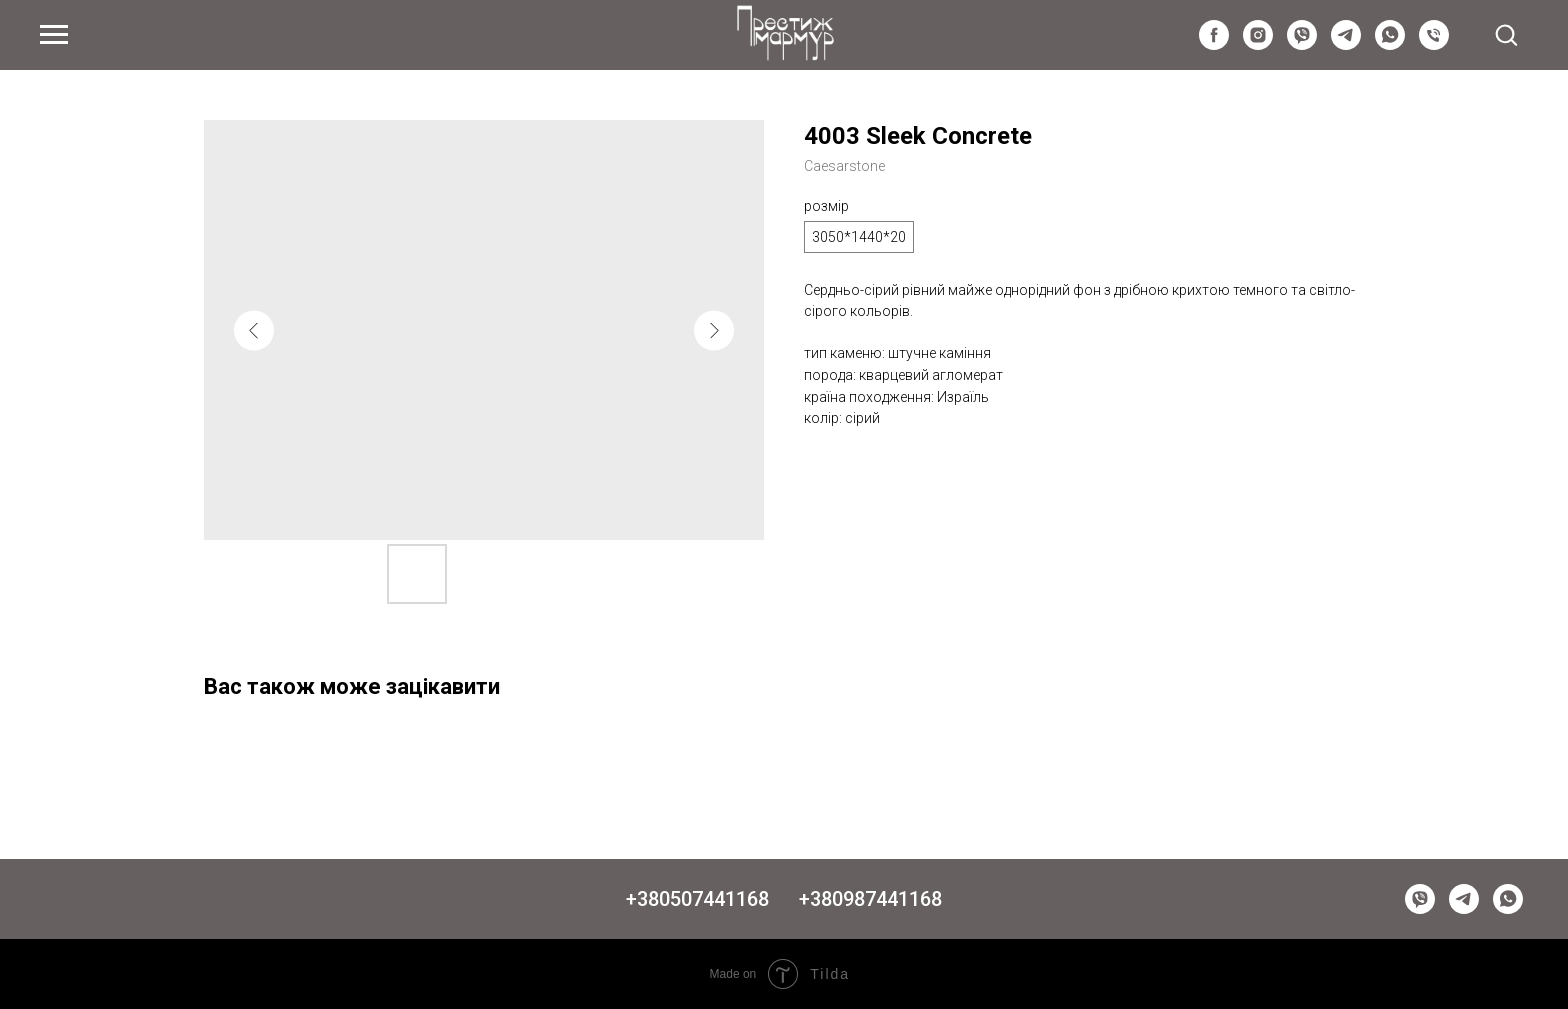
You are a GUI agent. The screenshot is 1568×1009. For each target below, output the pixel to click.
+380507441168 (697, 899)
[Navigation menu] (54, 35)
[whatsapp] (1390, 44)
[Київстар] (1434, 44)
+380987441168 (870, 899)
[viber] (1302, 44)
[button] (1506, 34)
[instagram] (1258, 44)
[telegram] (1346, 44)
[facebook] (1214, 44)
